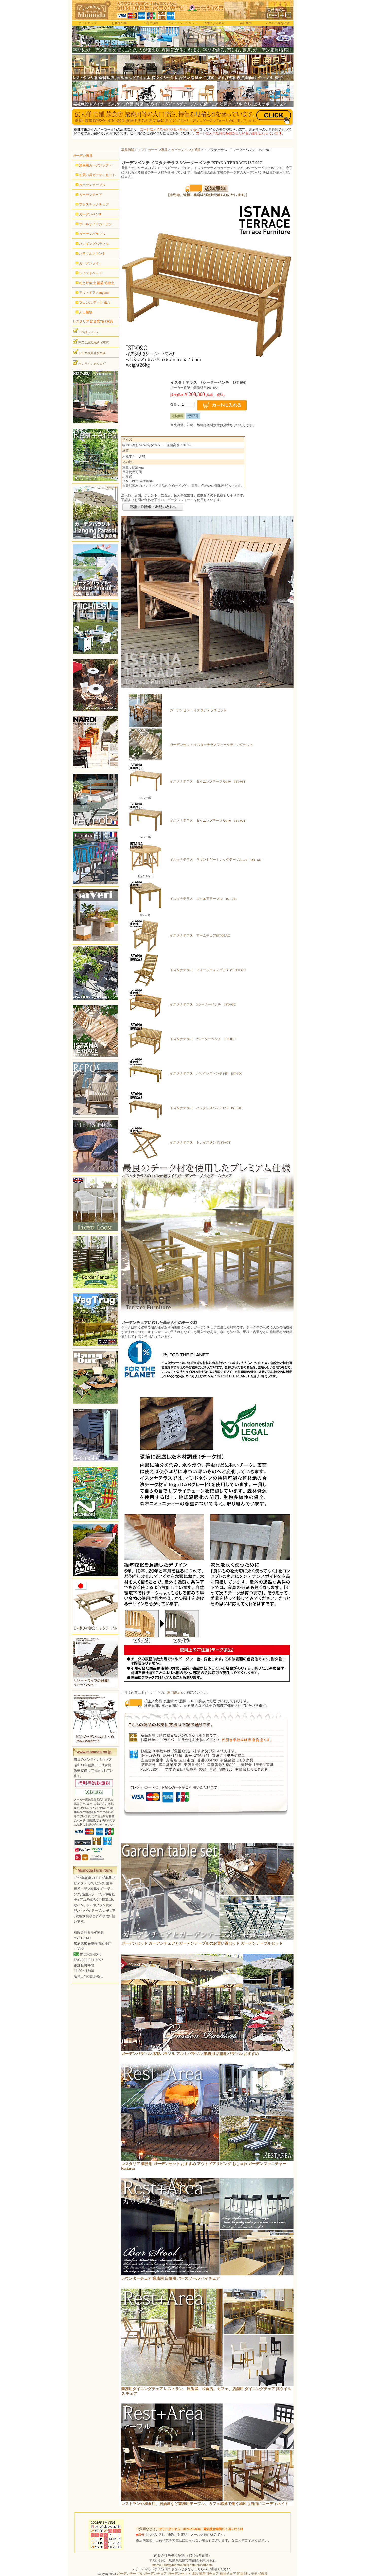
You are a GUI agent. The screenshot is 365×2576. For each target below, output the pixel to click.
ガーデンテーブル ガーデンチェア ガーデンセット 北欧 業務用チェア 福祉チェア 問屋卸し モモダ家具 (192, 2573)
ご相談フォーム (86, 331)
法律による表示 (214, 23)
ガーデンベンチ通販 (186, 150)
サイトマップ (87, 23)
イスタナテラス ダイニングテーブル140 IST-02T (208, 820)
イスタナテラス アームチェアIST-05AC (200, 935)
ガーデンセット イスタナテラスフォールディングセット (211, 745)
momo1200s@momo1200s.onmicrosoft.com (182, 2565)
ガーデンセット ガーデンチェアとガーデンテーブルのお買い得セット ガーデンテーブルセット (202, 1943)
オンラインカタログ (89, 363)
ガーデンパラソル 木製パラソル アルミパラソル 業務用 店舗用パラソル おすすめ (190, 2054)
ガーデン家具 (158, 150)
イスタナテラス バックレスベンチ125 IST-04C (206, 1108)
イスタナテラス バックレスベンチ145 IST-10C (206, 1073)
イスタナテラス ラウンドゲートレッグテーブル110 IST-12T (216, 859)
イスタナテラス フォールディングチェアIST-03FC (208, 970)
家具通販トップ (132, 150)
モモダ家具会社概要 (89, 352)
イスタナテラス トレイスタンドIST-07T (200, 1142)
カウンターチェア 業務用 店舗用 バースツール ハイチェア (170, 2278)
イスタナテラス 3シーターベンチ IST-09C (203, 1004)
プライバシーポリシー (182, 23)
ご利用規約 (150, 23)
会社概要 (246, 23)
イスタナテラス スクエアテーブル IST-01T (203, 899)
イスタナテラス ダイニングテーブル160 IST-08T (208, 781)
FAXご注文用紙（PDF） (92, 341)
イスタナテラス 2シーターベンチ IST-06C (203, 1039)
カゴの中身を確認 (277, 23)
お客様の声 (119, 23)
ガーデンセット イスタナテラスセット (198, 710)
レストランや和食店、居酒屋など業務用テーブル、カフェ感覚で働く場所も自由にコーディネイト (204, 2504)
